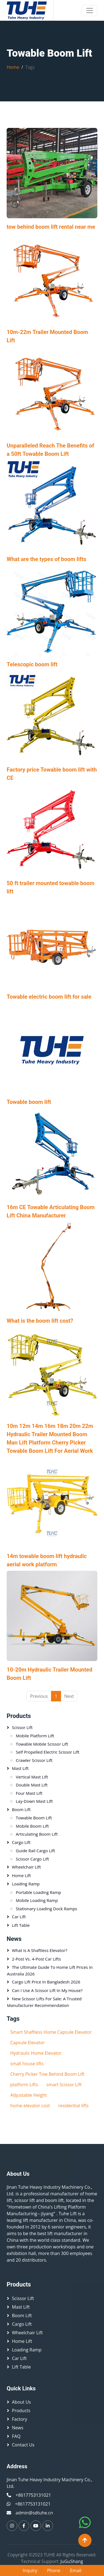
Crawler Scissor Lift (34, 1760)
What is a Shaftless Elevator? (39, 1950)
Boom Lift (21, 1809)
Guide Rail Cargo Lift (35, 1850)
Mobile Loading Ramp (37, 1900)
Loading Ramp (26, 1883)
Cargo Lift (21, 1842)
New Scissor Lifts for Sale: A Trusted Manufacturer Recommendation (44, 2002)
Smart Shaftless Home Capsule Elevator (51, 2032)
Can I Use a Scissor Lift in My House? (47, 1990)
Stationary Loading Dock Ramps (46, 1908)
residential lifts (73, 2106)
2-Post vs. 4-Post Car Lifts (36, 1959)
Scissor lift (22, 1727)
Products (19, 1715)
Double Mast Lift (32, 1785)
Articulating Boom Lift (37, 1834)
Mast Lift (20, 1768)
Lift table (21, 1925)
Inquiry (30, 2570)
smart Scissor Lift (64, 2085)
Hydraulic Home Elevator (36, 2053)
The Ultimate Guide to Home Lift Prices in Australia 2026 (50, 1970)
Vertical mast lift (32, 1777)
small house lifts (27, 2064)
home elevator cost (30, 2106)
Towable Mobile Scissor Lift (42, 1744)
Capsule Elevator (27, 2043)
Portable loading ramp (38, 1892)
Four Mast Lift (29, 1793)
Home (13, 67)
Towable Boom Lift (34, 1817)
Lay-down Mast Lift (34, 1801)
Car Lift (19, 1916)
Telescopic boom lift (32, 664)
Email (75, 2570)
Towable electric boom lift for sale (49, 996)
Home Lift (21, 1875)
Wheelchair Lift (26, 1867)
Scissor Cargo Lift (32, 1859)
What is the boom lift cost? (40, 1320)
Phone (53, 2570)
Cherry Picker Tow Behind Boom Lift (47, 2074)
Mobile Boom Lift (32, 1826)
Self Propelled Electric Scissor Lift (47, 1752)
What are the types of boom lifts (46, 559)
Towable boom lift (29, 1102)
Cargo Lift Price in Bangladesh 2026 (46, 1982)
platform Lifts (24, 2085)
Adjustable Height (28, 2095)
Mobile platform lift (35, 1735)
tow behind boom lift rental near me (51, 226)
